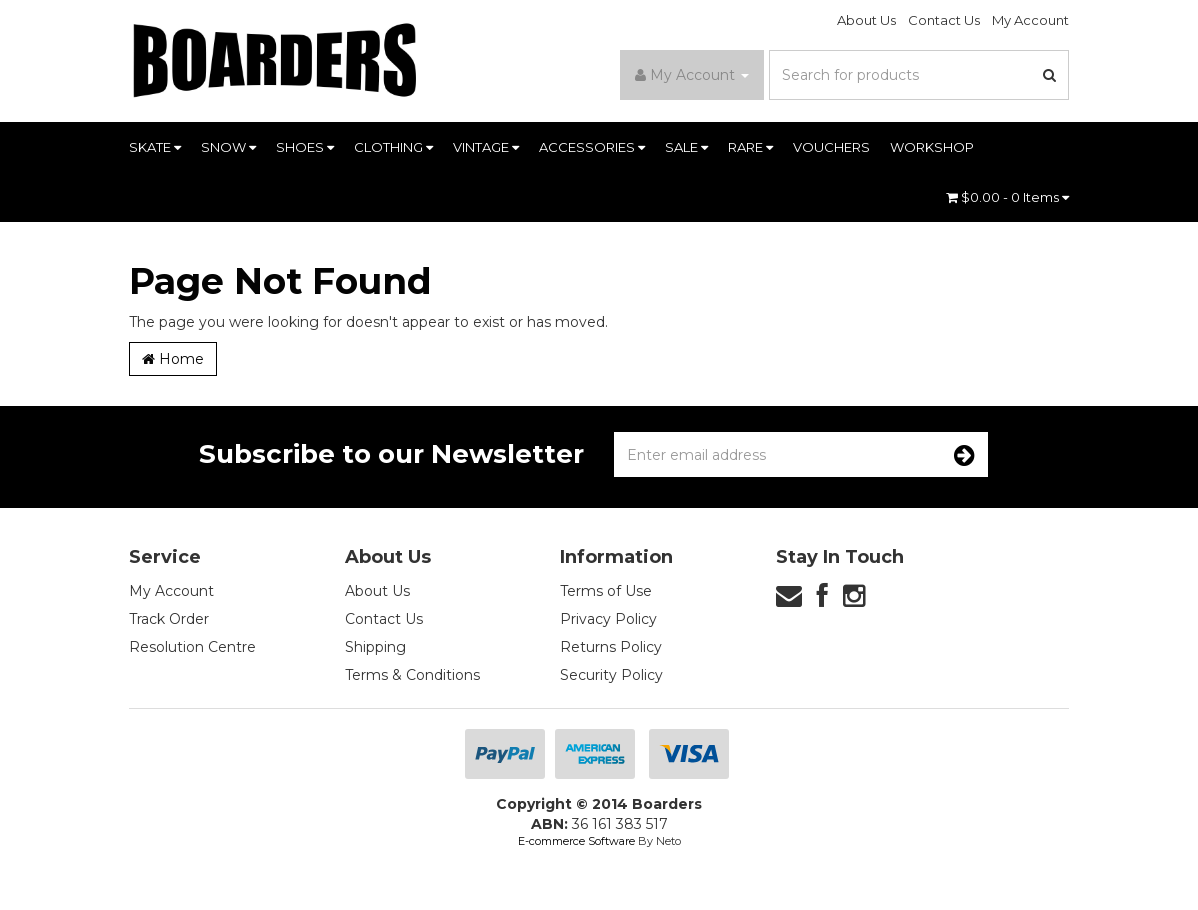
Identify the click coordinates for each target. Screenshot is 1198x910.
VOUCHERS (831, 147)
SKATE (155, 147)
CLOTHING (393, 147)
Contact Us (944, 20)
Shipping (375, 647)
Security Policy (611, 675)
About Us (866, 20)
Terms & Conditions (412, 675)
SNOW (228, 147)
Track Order (169, 619)
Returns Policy (611, 647)
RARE (750, 147)
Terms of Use (606, 591)
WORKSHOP (932, 147)
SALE (686, 147)
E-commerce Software (576, 841)
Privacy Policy (608, 619)
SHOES (305, 147)
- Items (1007, 197)
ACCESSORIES (592, 147)
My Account (1030, 20)
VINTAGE (486, 147)
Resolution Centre (192, 647)
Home (173, 359)
